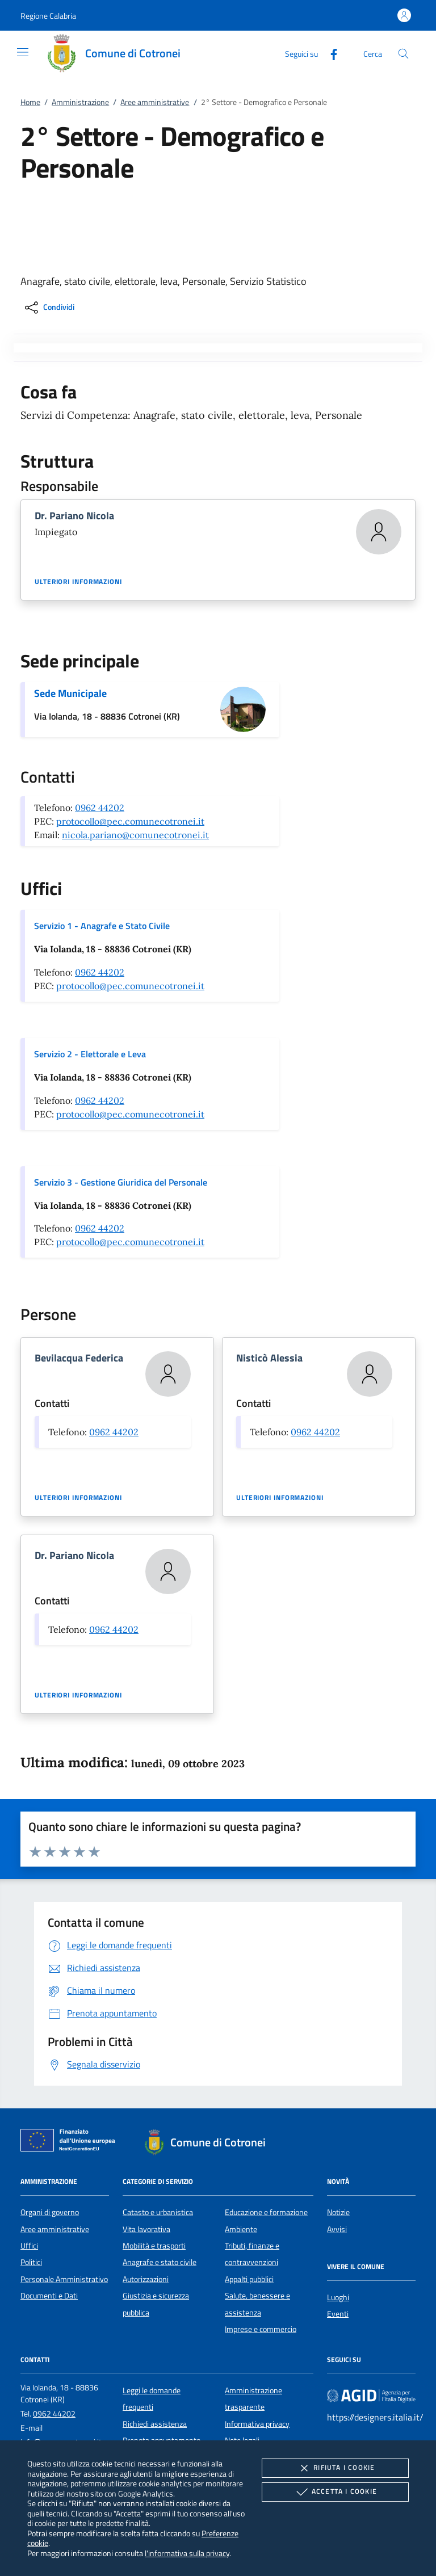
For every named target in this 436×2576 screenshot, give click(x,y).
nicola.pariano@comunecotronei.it (135, 835)
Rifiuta (335, 2468)
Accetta (335, 2492)
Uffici (29, 2245)
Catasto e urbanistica (158, 2212)
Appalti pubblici (249, 2279)
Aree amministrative (154, 102)
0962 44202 (99, 807)
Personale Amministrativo (64, 2279)
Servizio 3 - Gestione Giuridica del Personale (120, 1182)
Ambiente (241, 2229)
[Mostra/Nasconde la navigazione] (23, 52)
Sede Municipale (70, 693)
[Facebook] (329, 53)
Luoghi (338, 2297)
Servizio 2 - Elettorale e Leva (90, 1054)
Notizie (338, 2212)
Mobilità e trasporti (154, 2245)
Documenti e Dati (49, 2295)
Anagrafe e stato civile (159, 2262)
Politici (31, 2262)
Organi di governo (49, 2212)
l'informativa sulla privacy (187, 2553)
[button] (48, 15)
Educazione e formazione (266, 2212)
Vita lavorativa (146, 2229)
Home (30, 102)
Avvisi (337, 2229)
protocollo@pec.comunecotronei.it (130, 821)
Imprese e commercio (260, 2329)
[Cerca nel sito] (403, 53)
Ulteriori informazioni (78, 581)
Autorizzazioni (146, 2279)
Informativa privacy (257, 2424)
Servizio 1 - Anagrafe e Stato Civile (102, 925)
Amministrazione (80, 102)
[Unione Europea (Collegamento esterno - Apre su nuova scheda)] (70, 2142)
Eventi (338, 2314)
